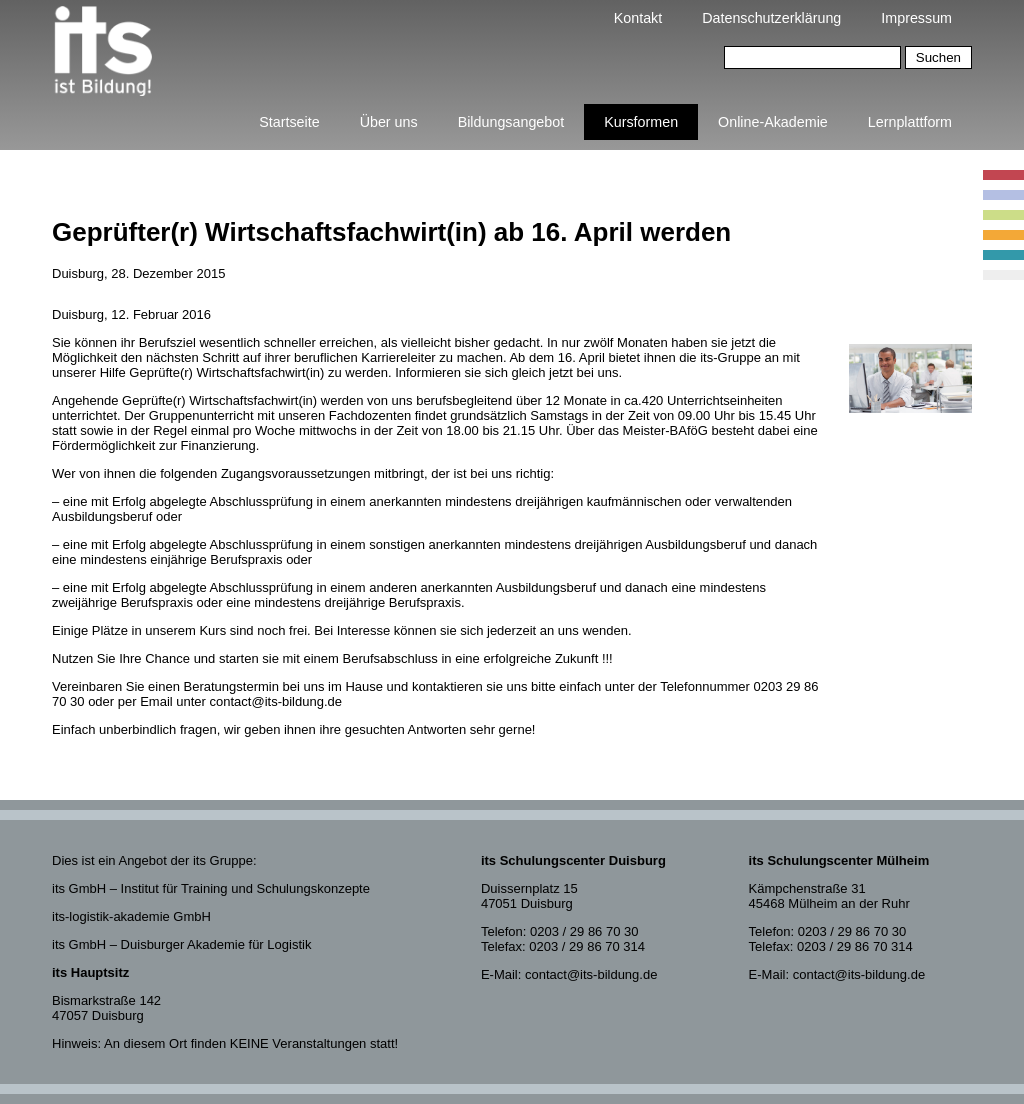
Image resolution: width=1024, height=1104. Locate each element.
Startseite (289, 122)
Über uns (389, 122)
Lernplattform (910, 122)
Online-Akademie (773, 122)
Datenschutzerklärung (771, 18)
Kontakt (638, 18)
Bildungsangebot (511, 122)
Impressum (916, 18)
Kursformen (641, 122)
